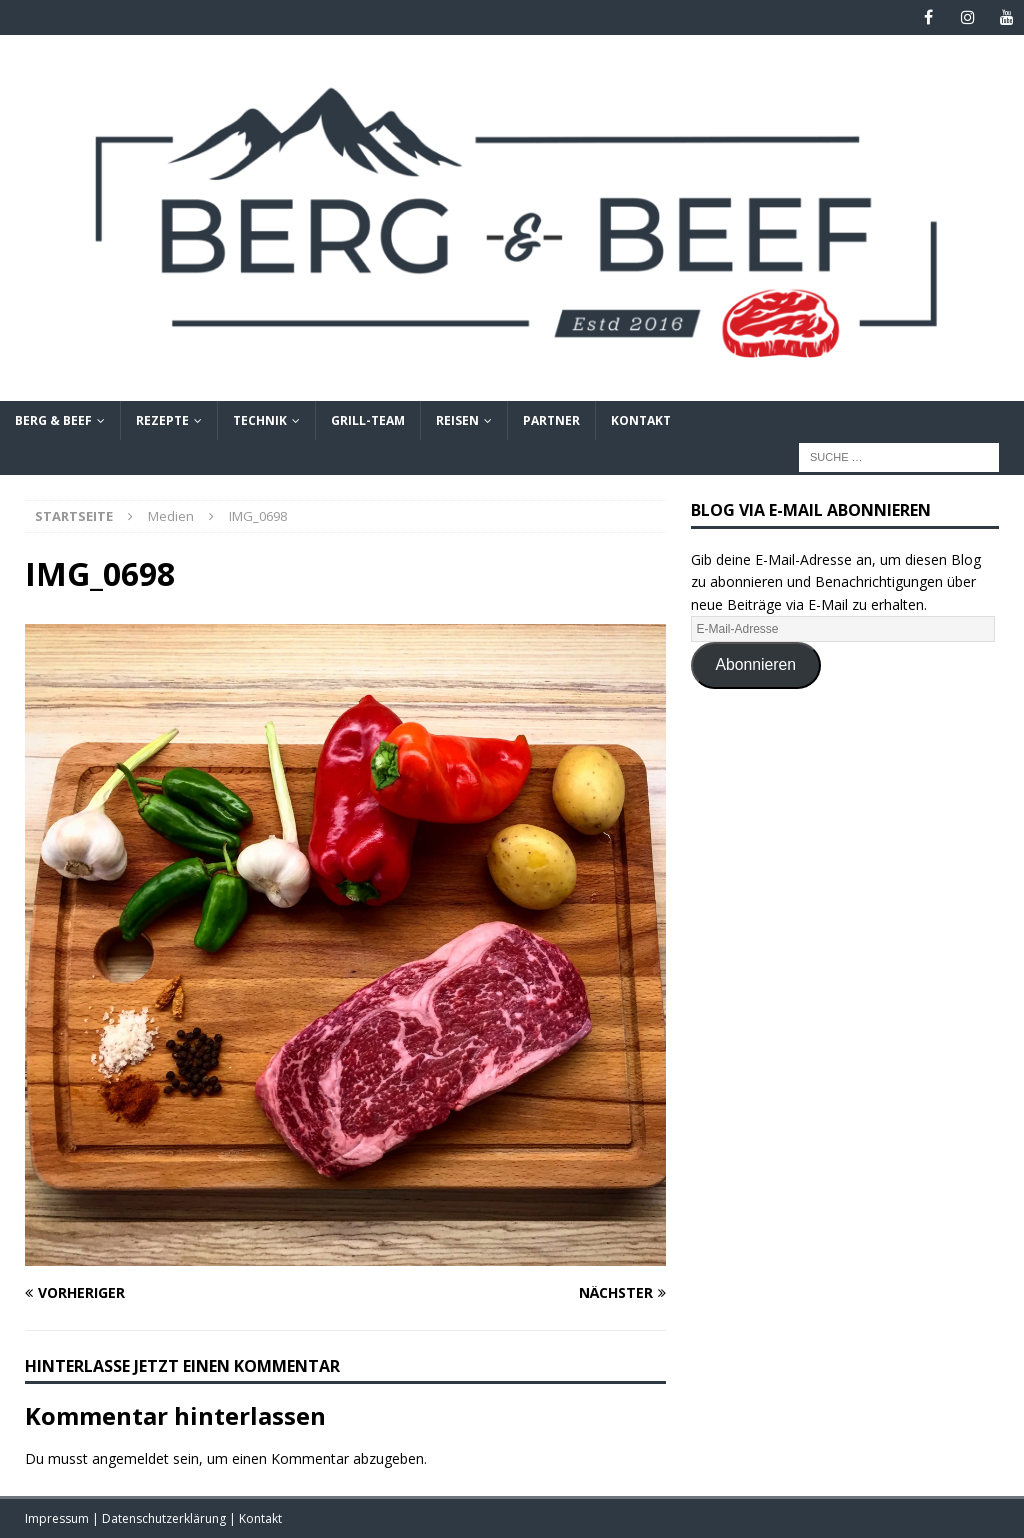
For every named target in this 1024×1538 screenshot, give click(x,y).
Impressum (58, 1518)
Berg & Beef (53, 420)
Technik (260, 420)
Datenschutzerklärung (165, 1518)
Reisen (457, 420)
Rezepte (162, 420)
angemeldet (130, 1458)
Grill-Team (368, 420)
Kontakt (641, 420)
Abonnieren (756, 664)
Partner (551, 420)
